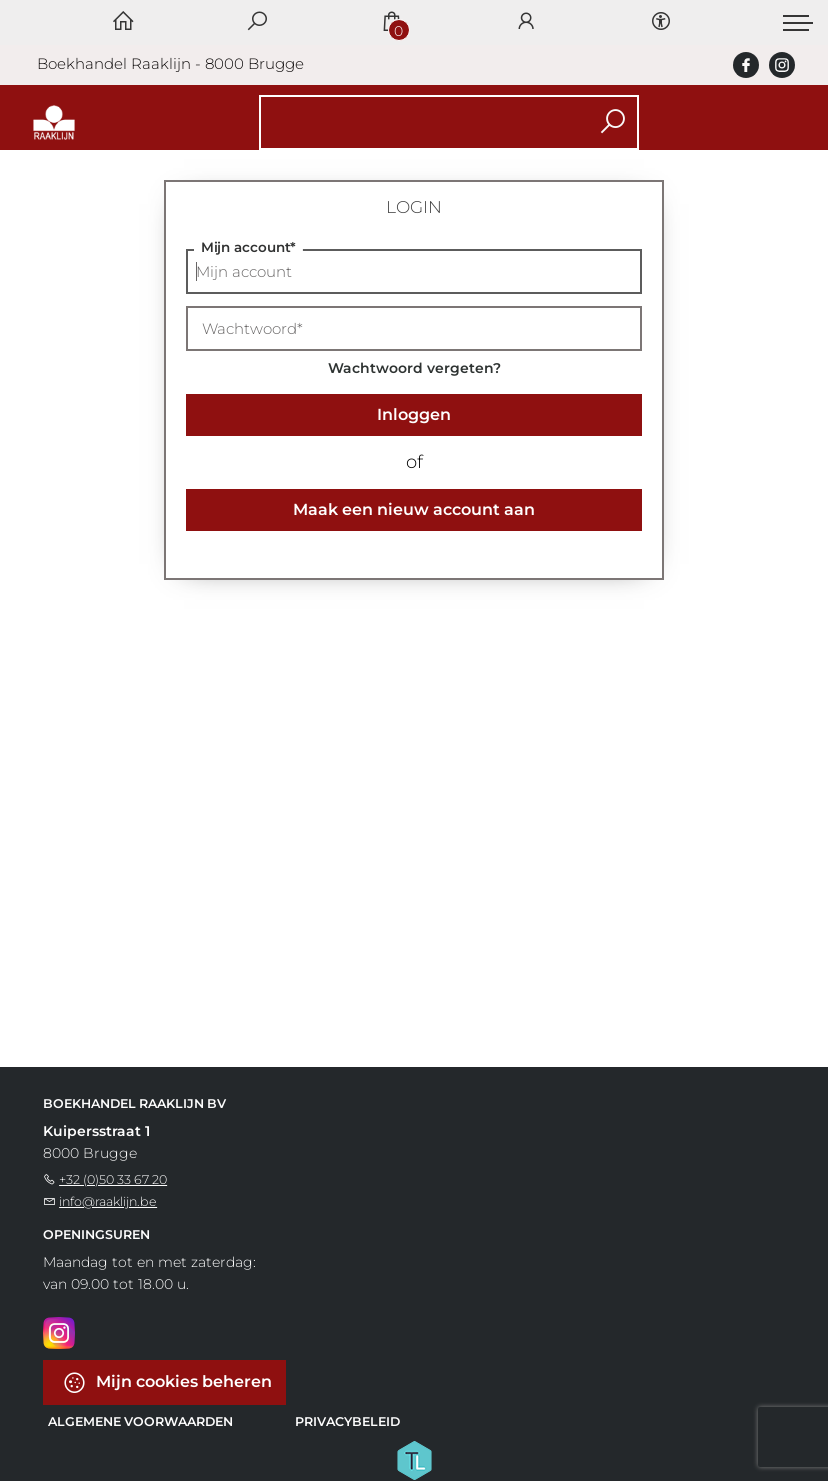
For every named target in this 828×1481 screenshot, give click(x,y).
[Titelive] (414, 1459)
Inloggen (414, 414)
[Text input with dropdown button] (417, 122)
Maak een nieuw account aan (414, 509)
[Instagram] (59, 1332)
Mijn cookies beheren (167, 1382)
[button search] (612, 122)
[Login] (526, 22)
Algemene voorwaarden (140, 1421)
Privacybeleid (347, 1421)
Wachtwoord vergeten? (414, 368)
